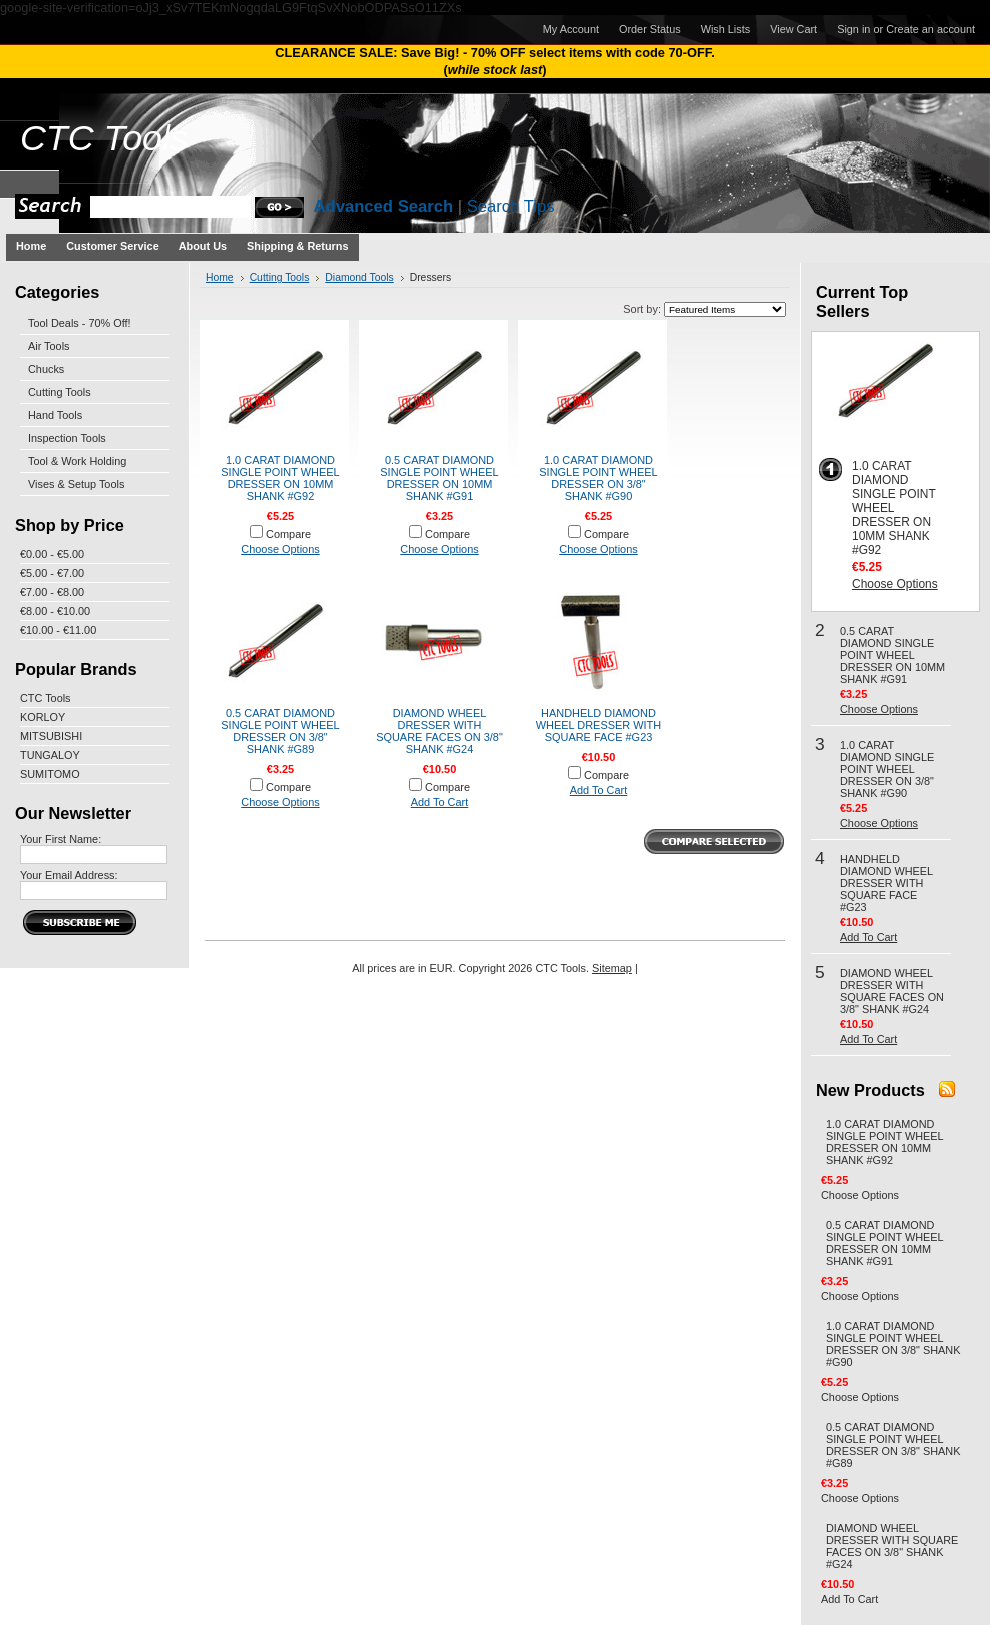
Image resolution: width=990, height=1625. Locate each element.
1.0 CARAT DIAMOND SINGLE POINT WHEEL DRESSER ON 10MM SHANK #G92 (280, 478)
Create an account (930, 29)
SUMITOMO (50, 774)
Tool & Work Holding (77, 461)
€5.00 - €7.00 (52, 573)
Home (220, 277)
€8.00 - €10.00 (55, 611)
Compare (288, 534)
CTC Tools (45, 698)
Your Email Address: (69, 875)
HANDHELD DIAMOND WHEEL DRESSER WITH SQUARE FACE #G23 (598, 725)
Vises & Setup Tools (76, 484)
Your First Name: (60, 839)
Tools (104, 138)
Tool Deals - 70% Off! (79, 323)
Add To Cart (440, 802)
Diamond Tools (359, 277)
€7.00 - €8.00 (52, 592)
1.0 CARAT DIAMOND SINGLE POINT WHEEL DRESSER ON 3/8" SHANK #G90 (598, 478)
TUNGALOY (50, 755)
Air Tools (49, 346)
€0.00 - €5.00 (52, 554)
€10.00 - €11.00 (58, 630)
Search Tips (511, 206)
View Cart (793, 29)
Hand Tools (55, 415)
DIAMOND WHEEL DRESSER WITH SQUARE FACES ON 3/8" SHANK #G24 (439, 731)
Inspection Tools (67, 438)
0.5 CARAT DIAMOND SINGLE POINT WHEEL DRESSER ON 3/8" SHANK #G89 (280, 731)
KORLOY (42, 717)
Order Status (650, 29)
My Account (571, 29)
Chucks (46, 369)
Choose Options (280, 549)
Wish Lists (726, 29)
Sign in (853, 29)
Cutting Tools (59, 392)
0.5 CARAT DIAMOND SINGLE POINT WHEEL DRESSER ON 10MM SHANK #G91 (439, 478)
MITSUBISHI (51, 736)
